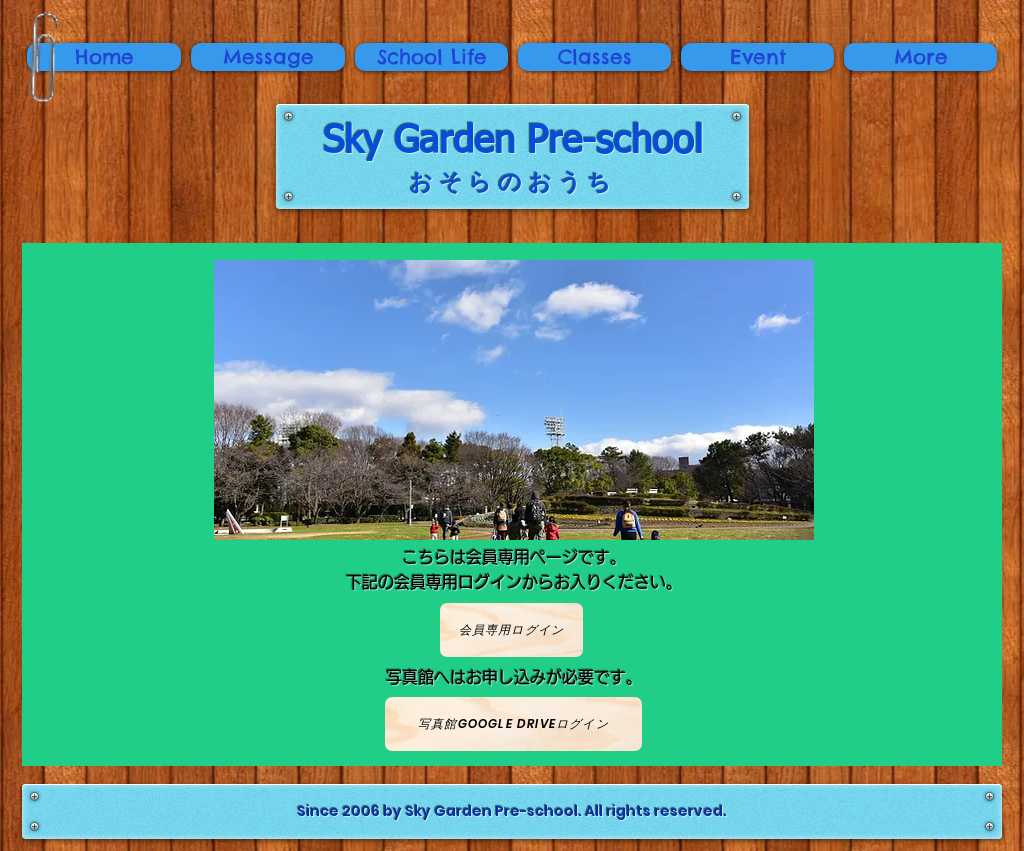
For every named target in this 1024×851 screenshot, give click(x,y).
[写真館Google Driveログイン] (513, 724)
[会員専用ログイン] (511, 630)
